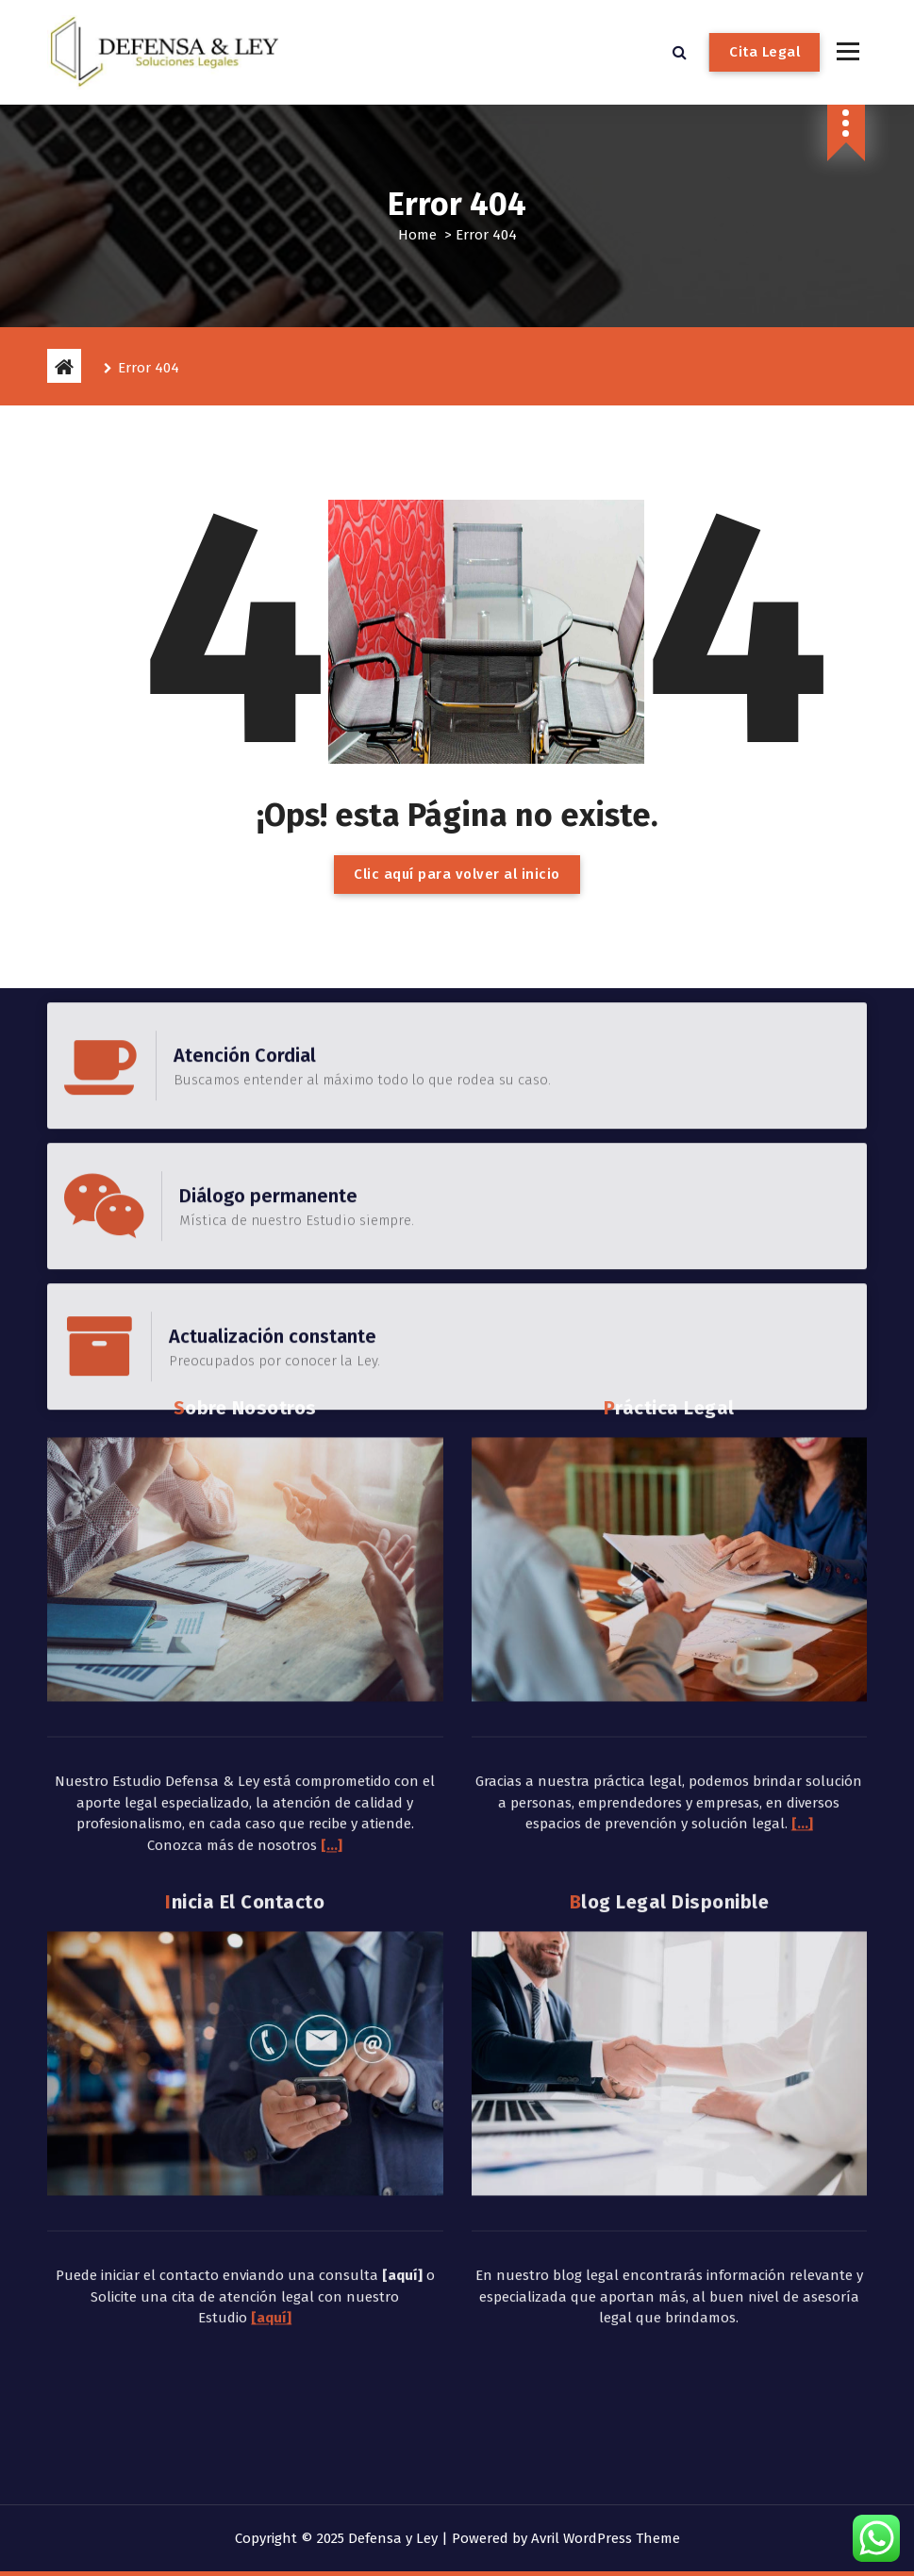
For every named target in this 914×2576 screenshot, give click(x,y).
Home (417, 234)
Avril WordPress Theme (605, 2538)
